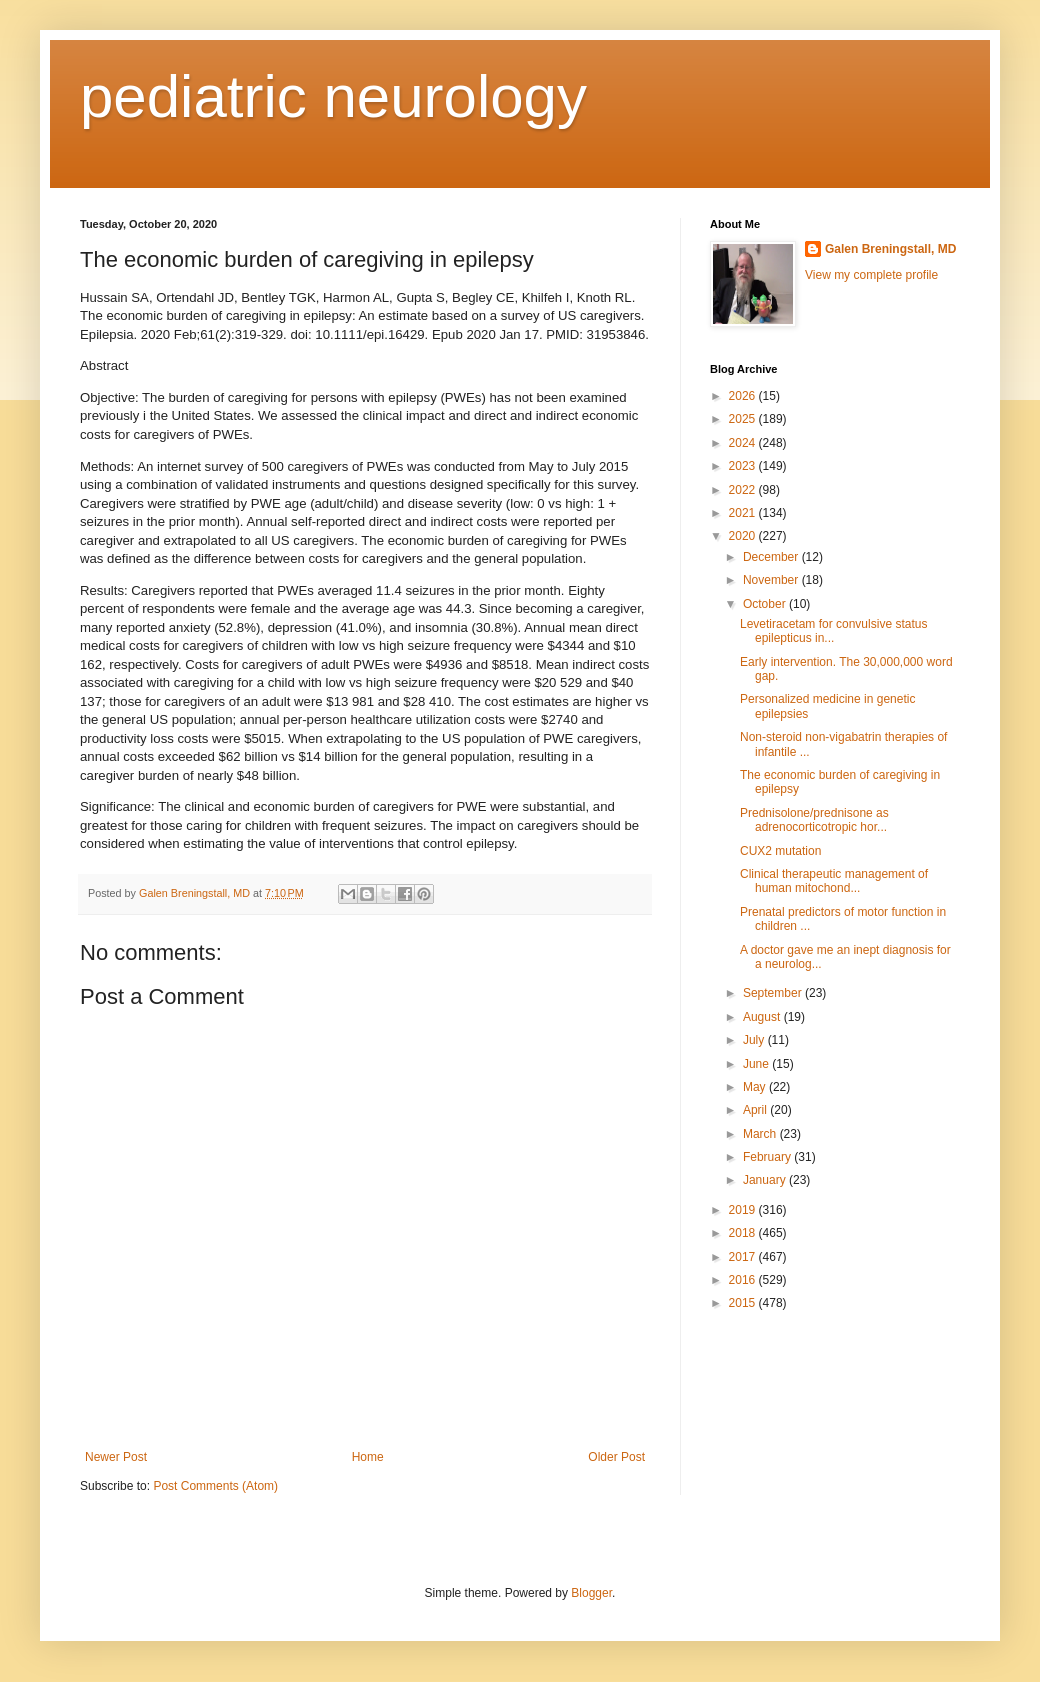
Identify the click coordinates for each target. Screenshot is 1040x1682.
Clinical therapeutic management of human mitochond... (834, 881)
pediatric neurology (333, 96)
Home (368, 1457)
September (774, 993)
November (772, 580)
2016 (744, 1280)
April (756, 1110)
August (763, 1017)
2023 (744, 466)
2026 (744, 396)
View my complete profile (871, 275)
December (772, 557)
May (756, 1087)
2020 (744, 536)
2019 (744, 1210)
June (757, 1064)
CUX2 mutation (780, 851)
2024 (744, 443)
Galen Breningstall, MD (890, 249)
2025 (744, 419)
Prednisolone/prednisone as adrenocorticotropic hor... (814, 820)
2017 (744, 1257)
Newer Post (116, 1457)
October (766, 604)
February (768, 1157)
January (766, 1180)
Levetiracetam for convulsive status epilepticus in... (833, 631)
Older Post (616, 1457)
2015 (744, 1303)
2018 (744, 1233)
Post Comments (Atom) (215, 1486)
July (755, 1040)
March (761, 1134)
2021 (744, 513)
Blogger (591, 1593)
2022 (744, 490)
